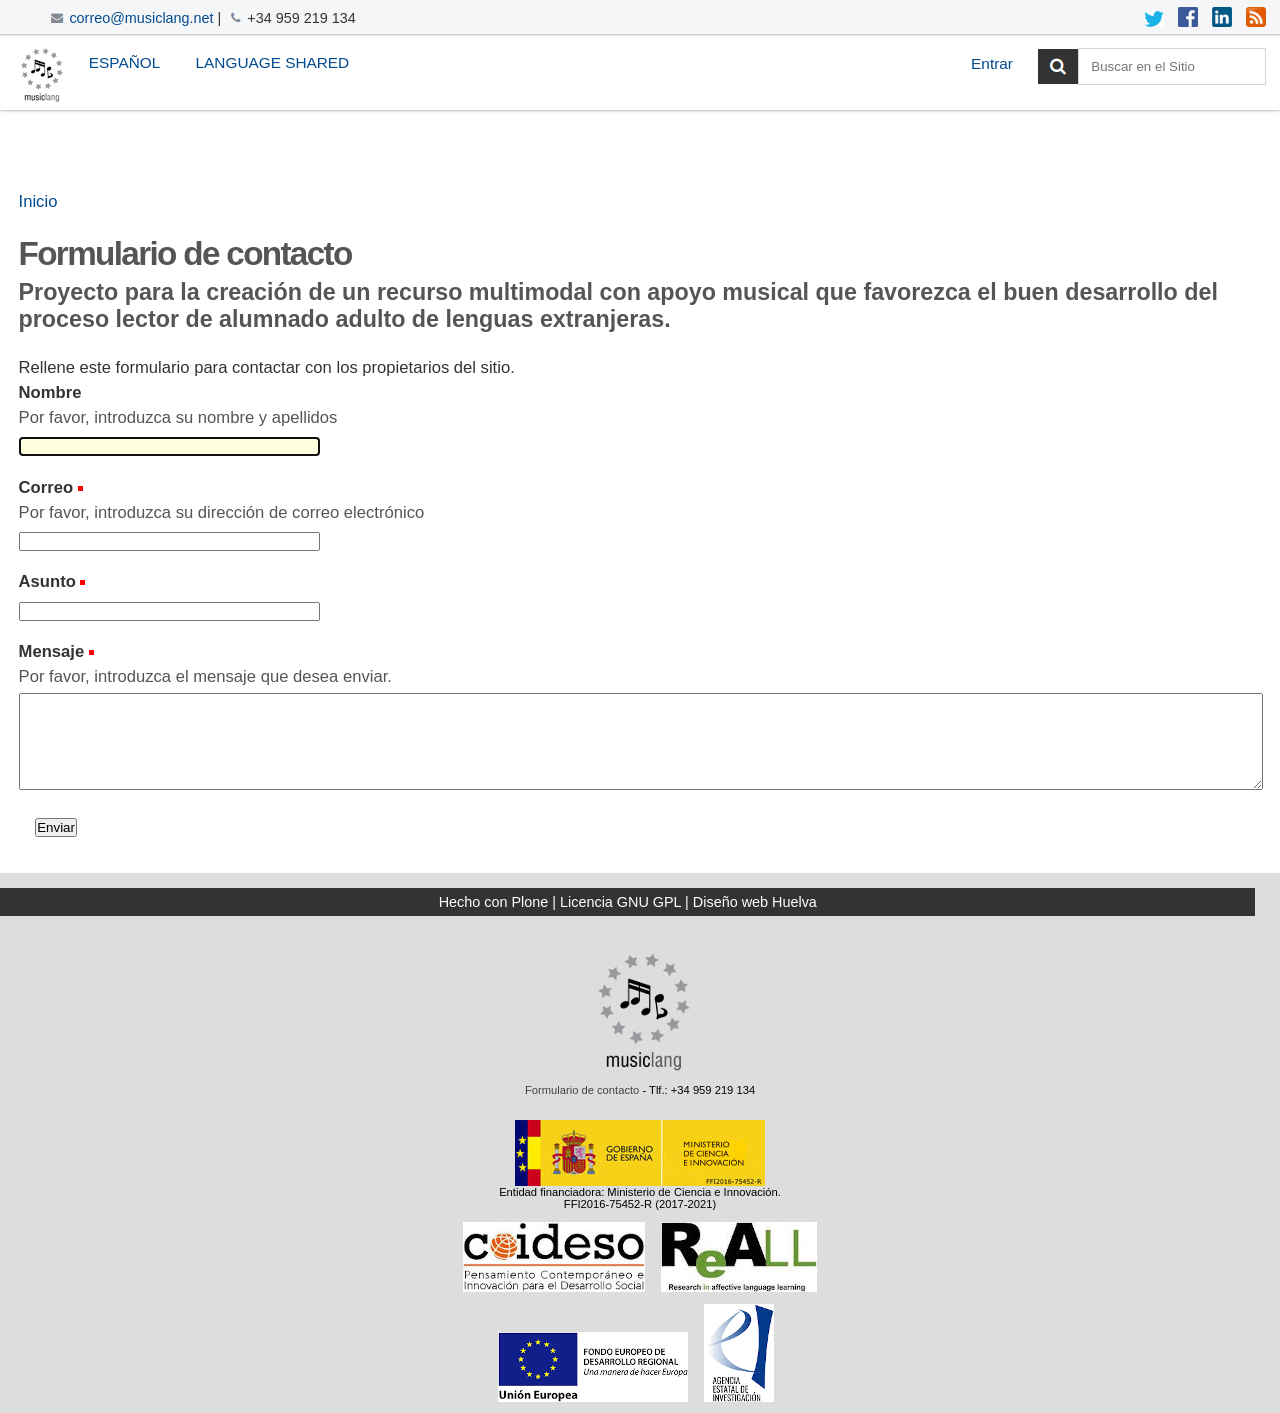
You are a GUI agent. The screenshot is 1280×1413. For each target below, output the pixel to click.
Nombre (50, 392)
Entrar (992, 63)
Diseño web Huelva (755, 902)
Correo (46, 487)
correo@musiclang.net (141, 18)
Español (124, 62)
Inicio (38, 201)
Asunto (47, 581)
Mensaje (52, 651)
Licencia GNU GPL (620, 902)
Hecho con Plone (494, 902)
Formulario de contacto (582, 1090)
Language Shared (273, 62)
